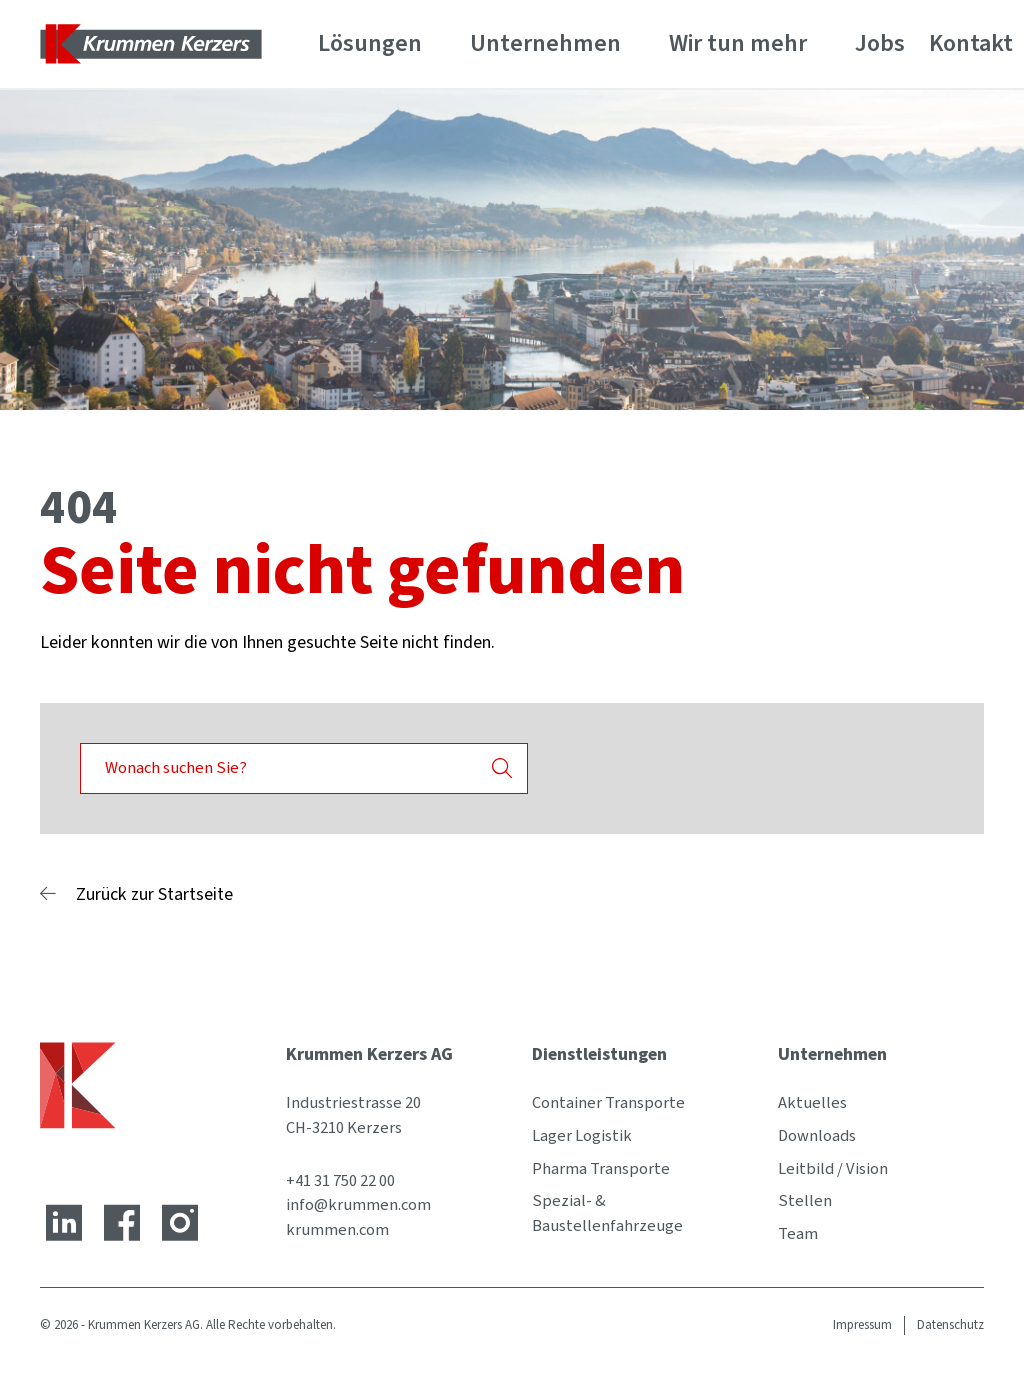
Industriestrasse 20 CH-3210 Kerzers (353, 1115)
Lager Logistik (582, 1136)
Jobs (880, 43)
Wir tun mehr (738, 43)
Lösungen (370, 43)
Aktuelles (812, 1103)
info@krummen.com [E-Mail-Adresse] (358, 1205)
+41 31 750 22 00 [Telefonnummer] (340, 1181)
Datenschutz (950, 1325)
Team (798, 1234)
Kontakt (971, 43)
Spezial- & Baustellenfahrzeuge (607, 1213)
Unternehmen (545, 43)
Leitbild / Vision (833, 1169)
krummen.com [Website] (337, 1230)
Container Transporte (608, 1103)
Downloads (817, 1136)
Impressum (862, 1325)
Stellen (805, 1201)
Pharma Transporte (601, 1169)
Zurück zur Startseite (154, 894)
